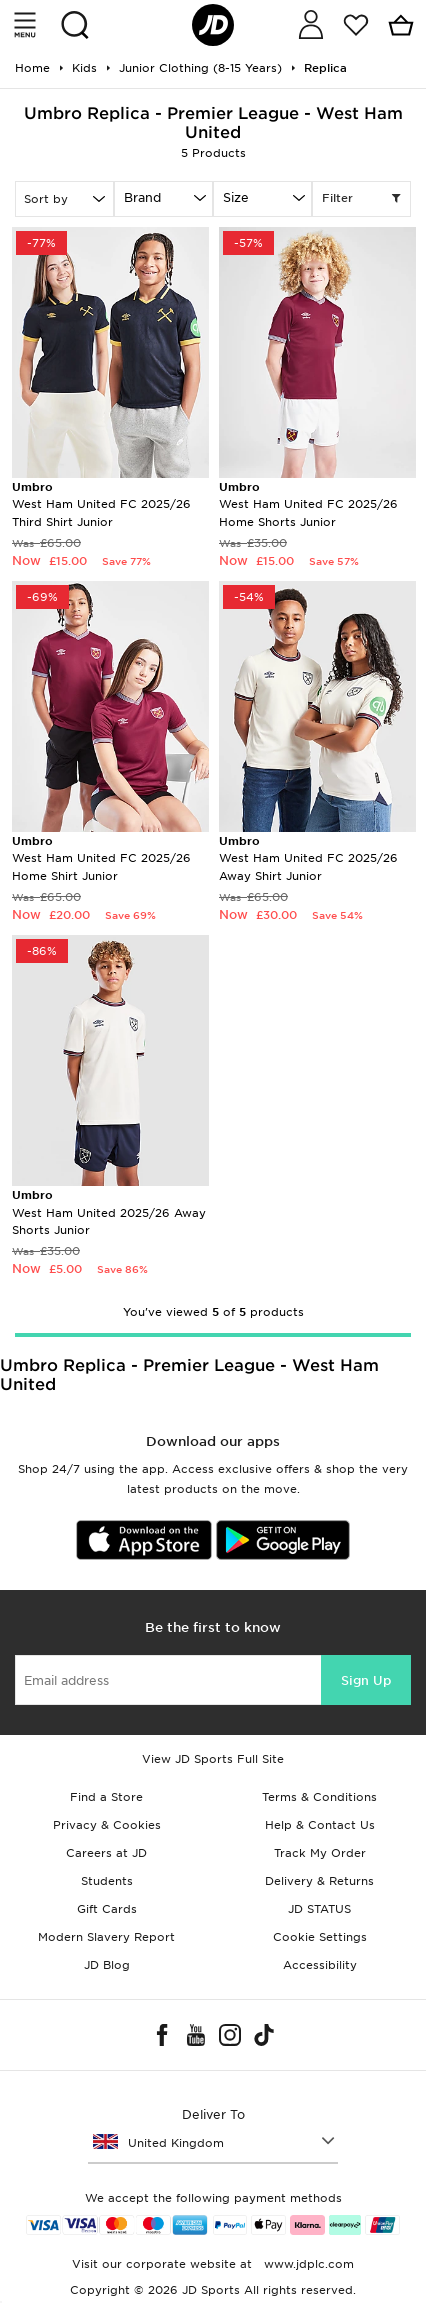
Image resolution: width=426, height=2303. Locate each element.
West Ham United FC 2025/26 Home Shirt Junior (101, 858)
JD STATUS (319, 1909)
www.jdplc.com (307, 2264)
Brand (142, 197)
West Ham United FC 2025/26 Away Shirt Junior (308, 858)
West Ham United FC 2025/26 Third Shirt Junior (101, 504)
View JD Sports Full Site (213, 1759)
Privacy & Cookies (107, 1825)
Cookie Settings (320, 1937)
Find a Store (106, 1797)
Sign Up (366, 1680)
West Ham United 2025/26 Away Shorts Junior (109, 1212)
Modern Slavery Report (106, 1937)
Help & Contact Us (320, 1825)
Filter (361, 199)
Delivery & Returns (319, 1881)
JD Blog (107, 1965)
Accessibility (320, 1965)
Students (107, 1881)
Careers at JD (106, 1853)
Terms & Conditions (319, 1797)
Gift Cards (107, 1909)
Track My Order (320, 1853)
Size (236, 197)
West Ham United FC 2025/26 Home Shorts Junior (308, 504)
